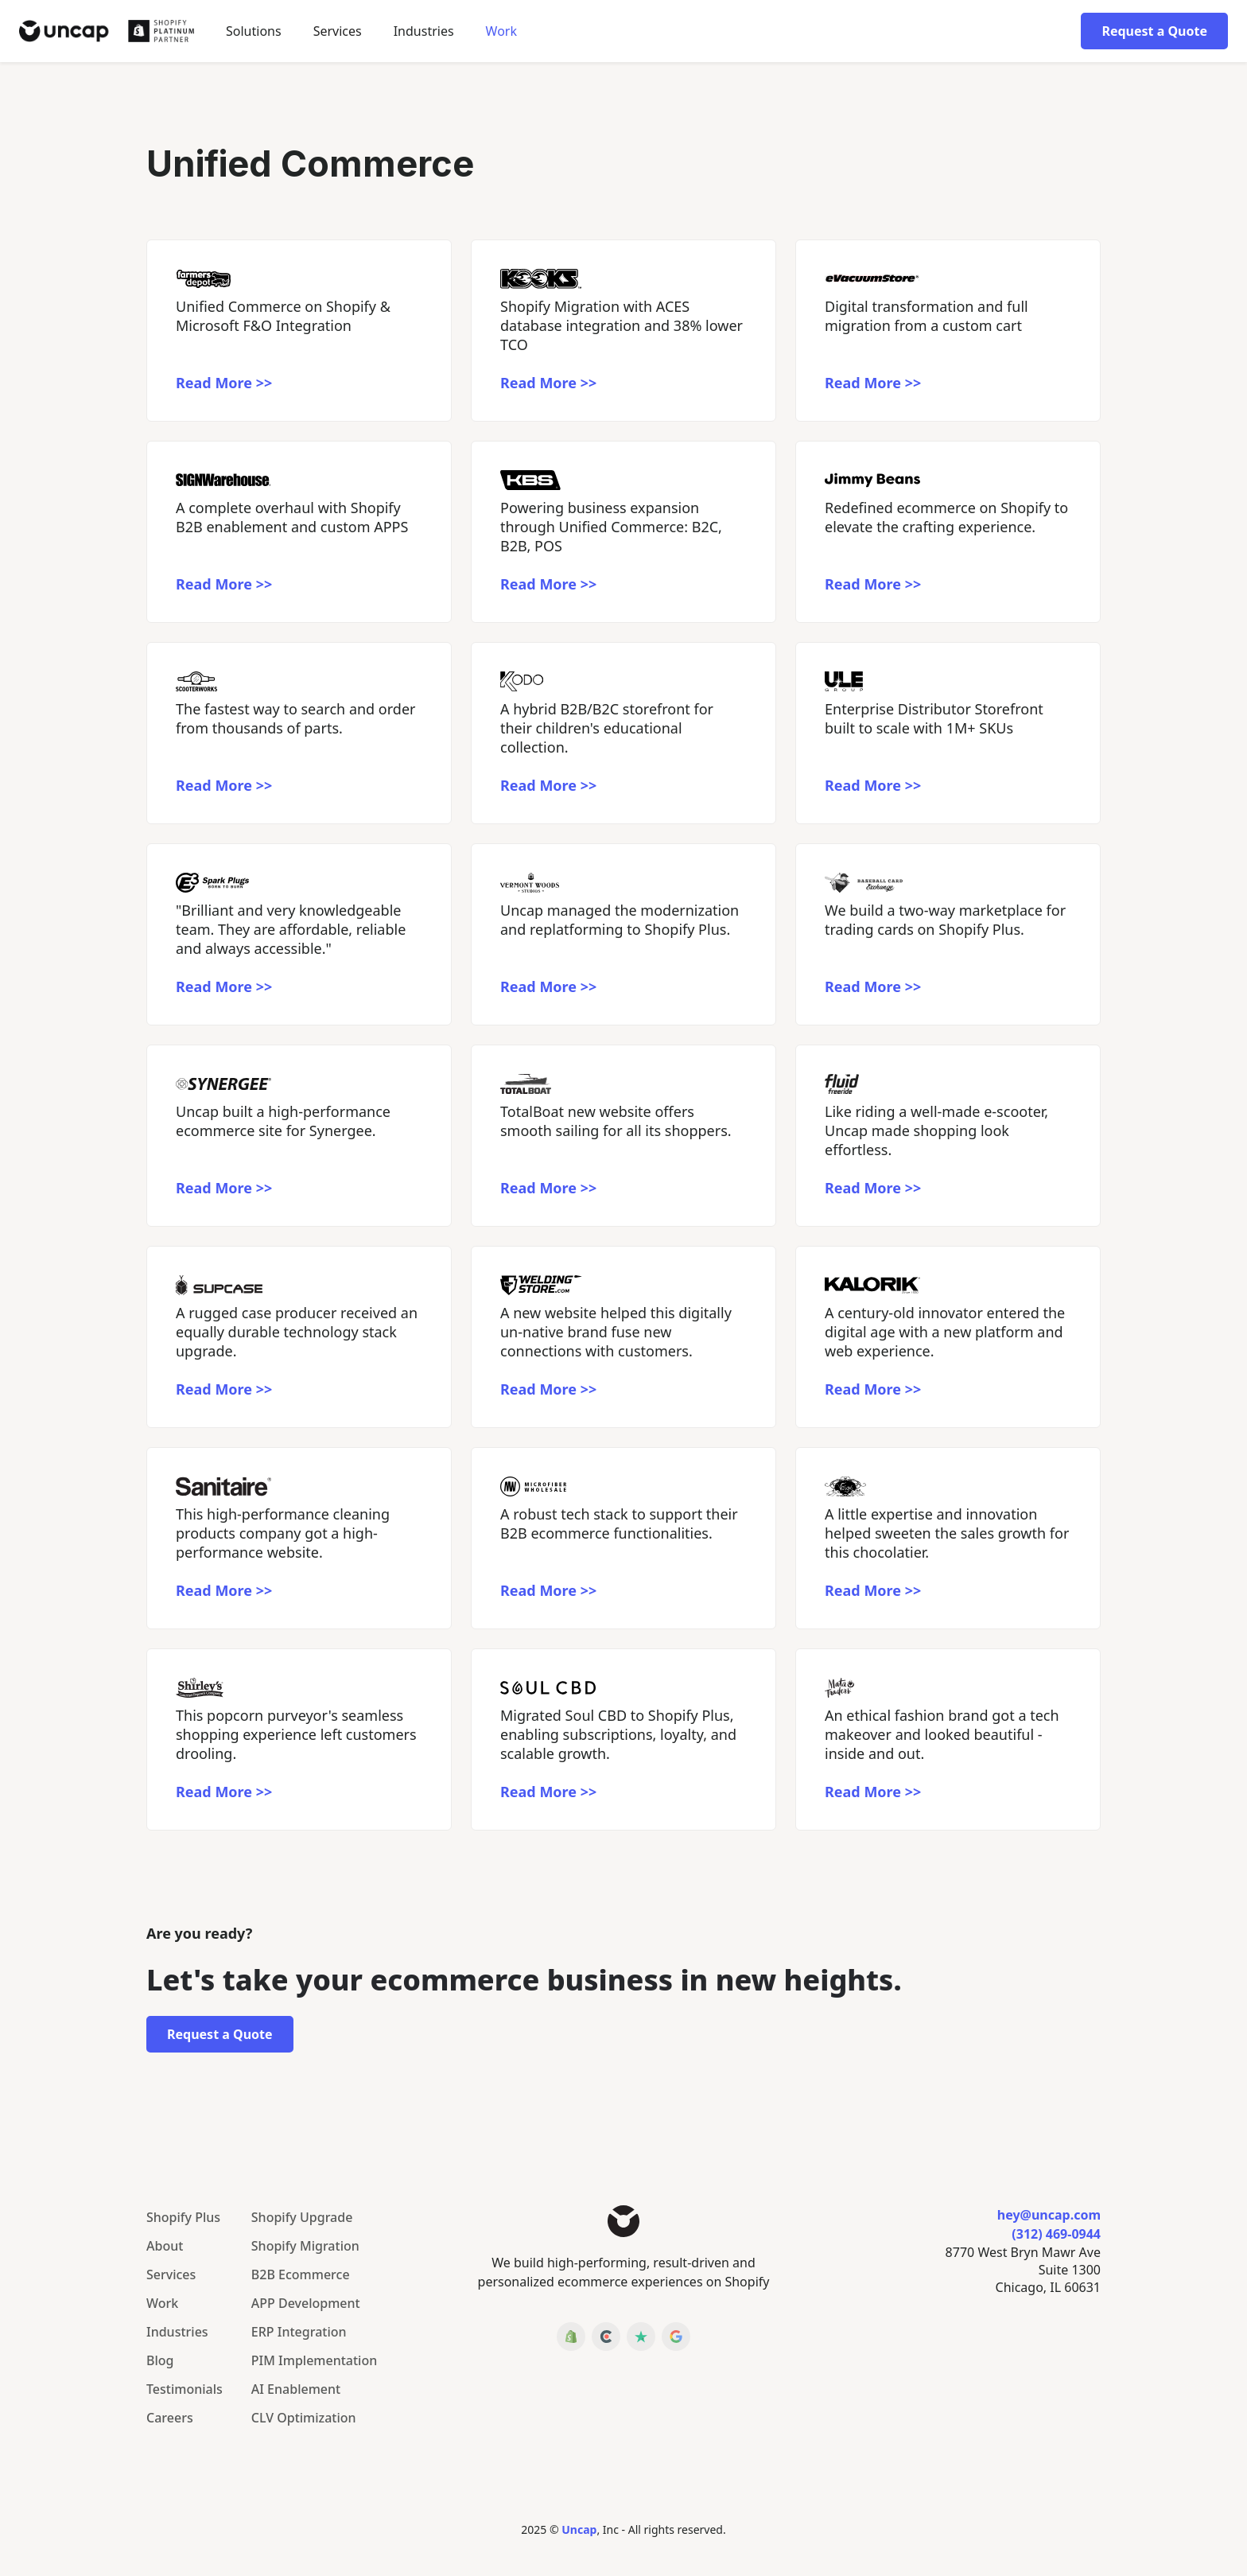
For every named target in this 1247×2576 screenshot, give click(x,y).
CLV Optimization (303, 2417)
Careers (169, 2417)
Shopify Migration (305, 2246)
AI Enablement (295, 2389)
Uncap (578, 2529)
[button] (253, 31)
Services (337, 31)
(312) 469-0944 (1056, 2234)
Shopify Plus (183, 2217)
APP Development (305, 2303)
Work (501, 31)
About (164, 2246)
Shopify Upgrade (302, 2217)
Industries (177, 2332)
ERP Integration (299, 2332)
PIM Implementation (314, 2360)
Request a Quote (1154, 31)
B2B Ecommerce (300, 2274)
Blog (159, 2360)
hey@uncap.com (1049, 2215)
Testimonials (184, 2389)
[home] (106, 30)
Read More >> (224, 382)
